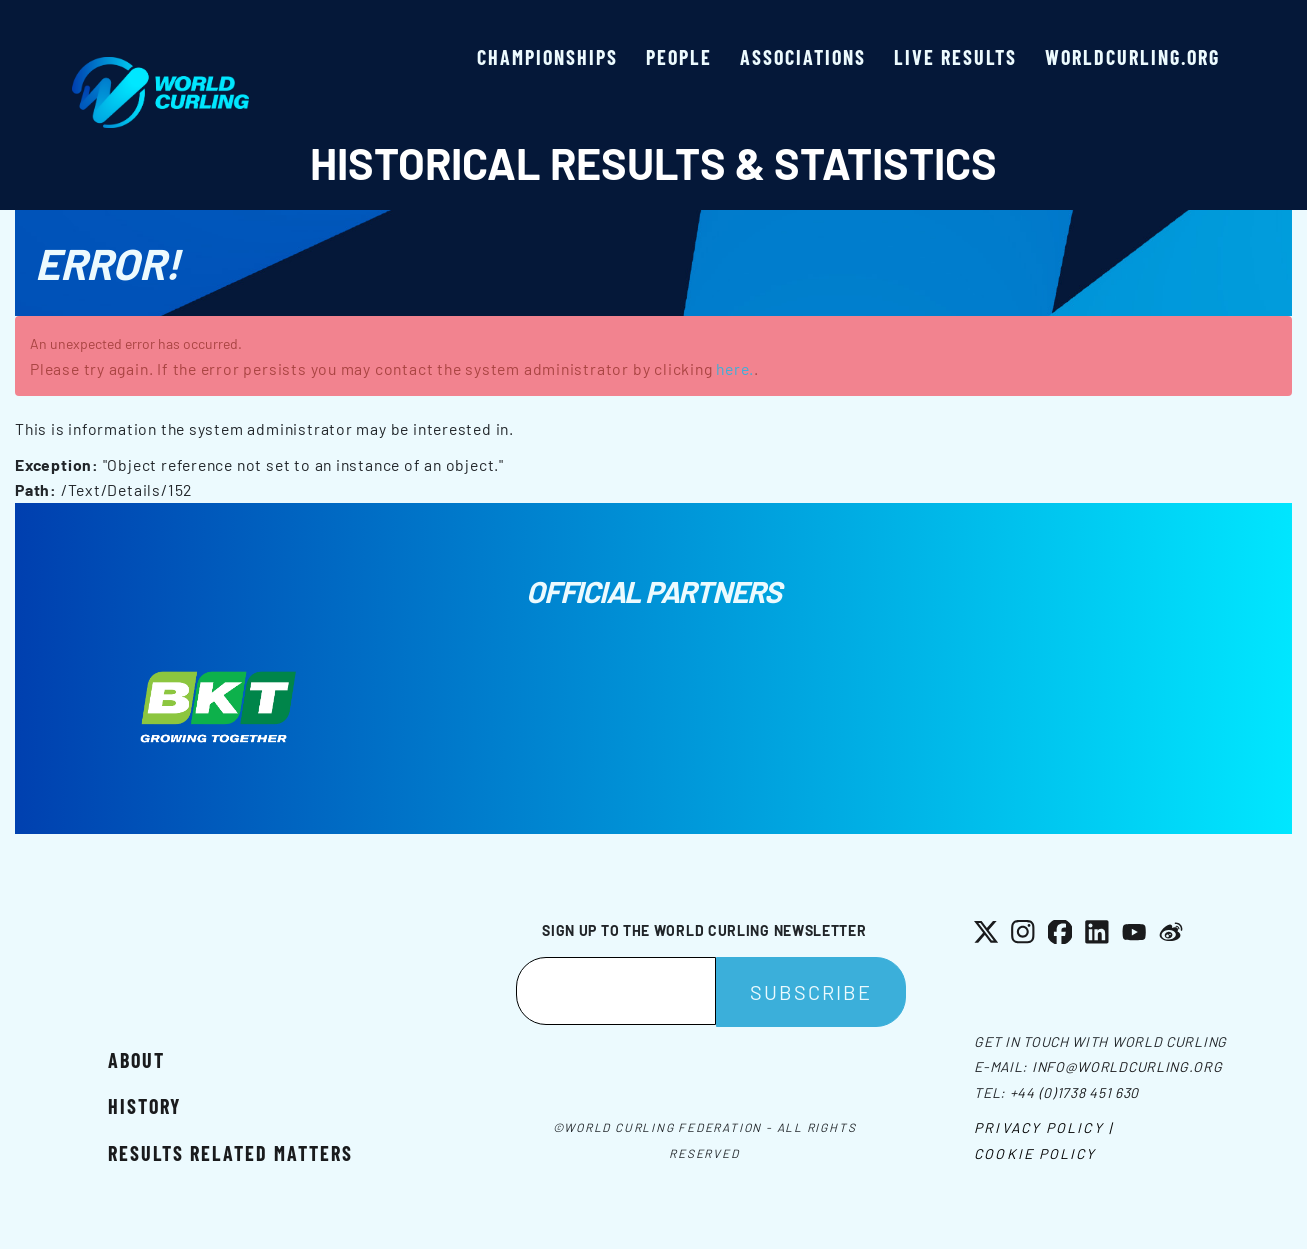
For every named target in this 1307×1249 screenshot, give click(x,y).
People (679, 57)
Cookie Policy (1035, 1153)
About (136, 1060)
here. (735, 368)
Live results (955, 57)
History (144, 1106)
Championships (547, 57)
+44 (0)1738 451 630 (1074, 1092)
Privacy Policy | (1043, 1127)
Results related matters (230, 1153)
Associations (803, 57)
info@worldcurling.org (1127, 1066)
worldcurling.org (1132, 57)
